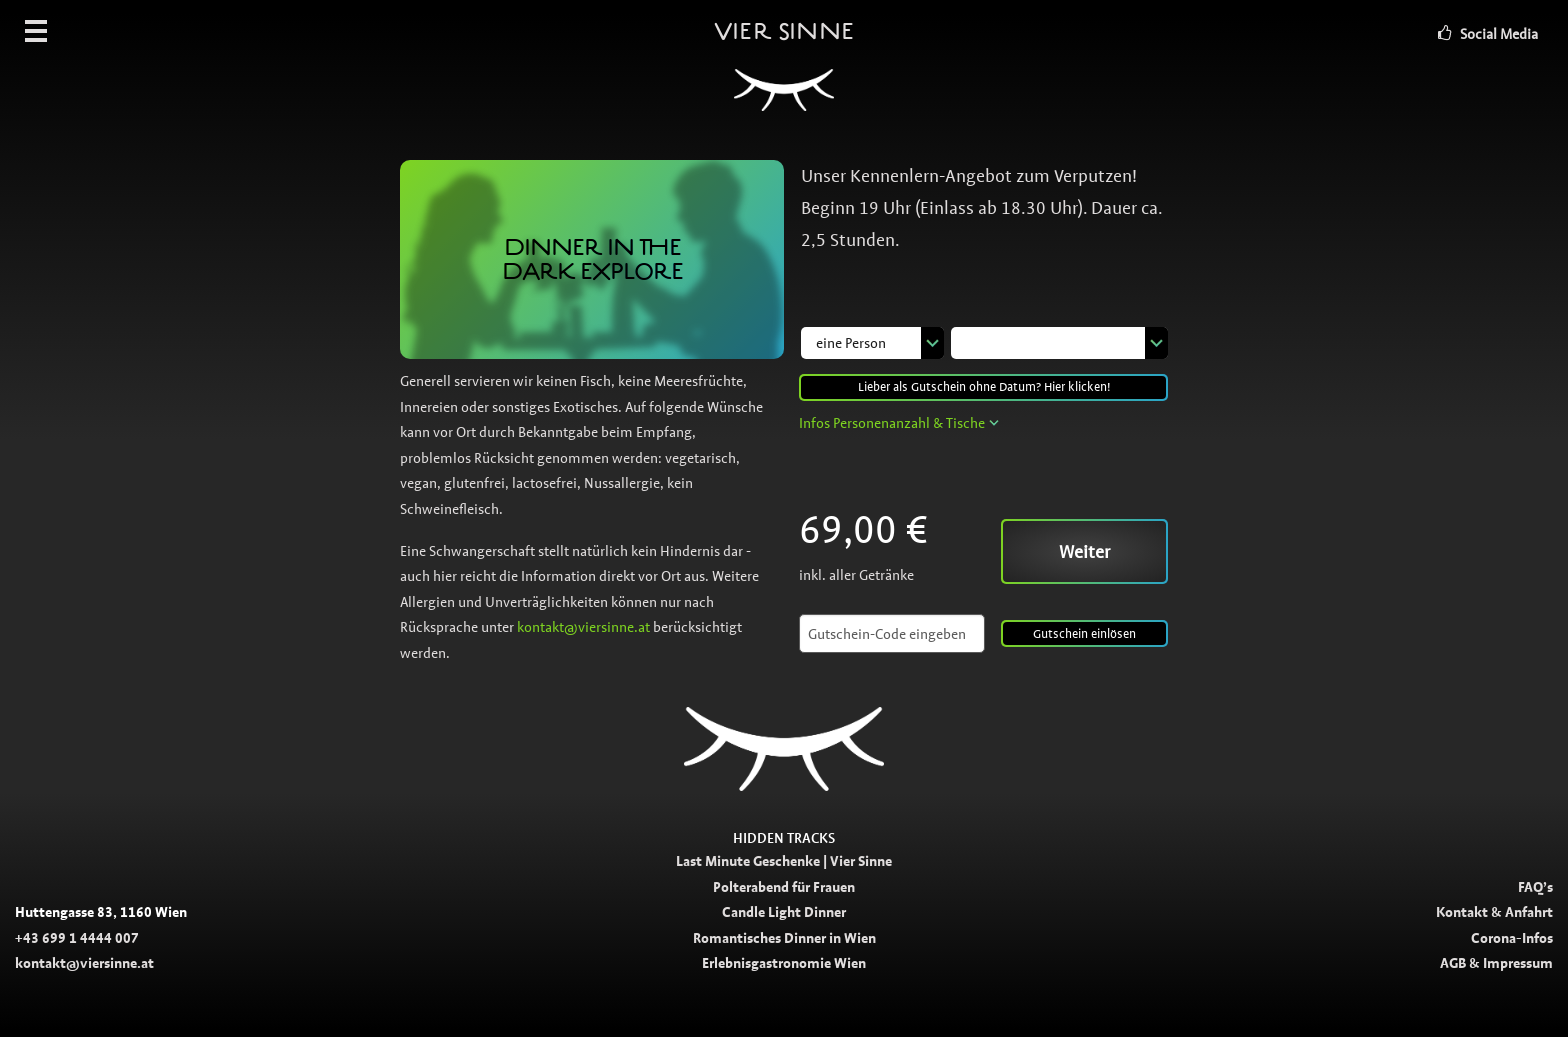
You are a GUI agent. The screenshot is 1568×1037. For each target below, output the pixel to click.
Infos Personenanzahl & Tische (892, 423)
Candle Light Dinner (784, 912)
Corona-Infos (1512, 938)
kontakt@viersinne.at (583, 627)
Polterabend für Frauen (784, 887)
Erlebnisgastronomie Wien (784, 963)
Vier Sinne (784, 75)
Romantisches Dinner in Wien (784, 938)
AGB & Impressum (1496, 963)
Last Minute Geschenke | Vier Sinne (784, 861)
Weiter (1084, 552)
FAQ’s (1535, 887)
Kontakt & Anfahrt (1494, 912)
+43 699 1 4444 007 (77, 938)
